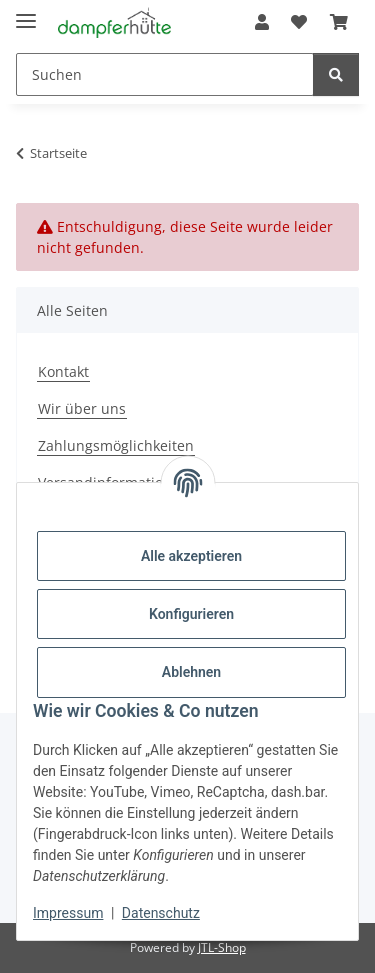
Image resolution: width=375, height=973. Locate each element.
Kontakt (63, 371)
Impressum (68, 913)
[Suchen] (336, 74)
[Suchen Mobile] (165, 74)
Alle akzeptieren (191, 556)
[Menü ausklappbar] (26, 12)
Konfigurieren (191, 614)
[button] (262, 22)
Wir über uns (82, 408)
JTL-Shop (222, 947)
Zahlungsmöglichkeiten (116, 445)
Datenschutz (161, 913)
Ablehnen (191, 672)
